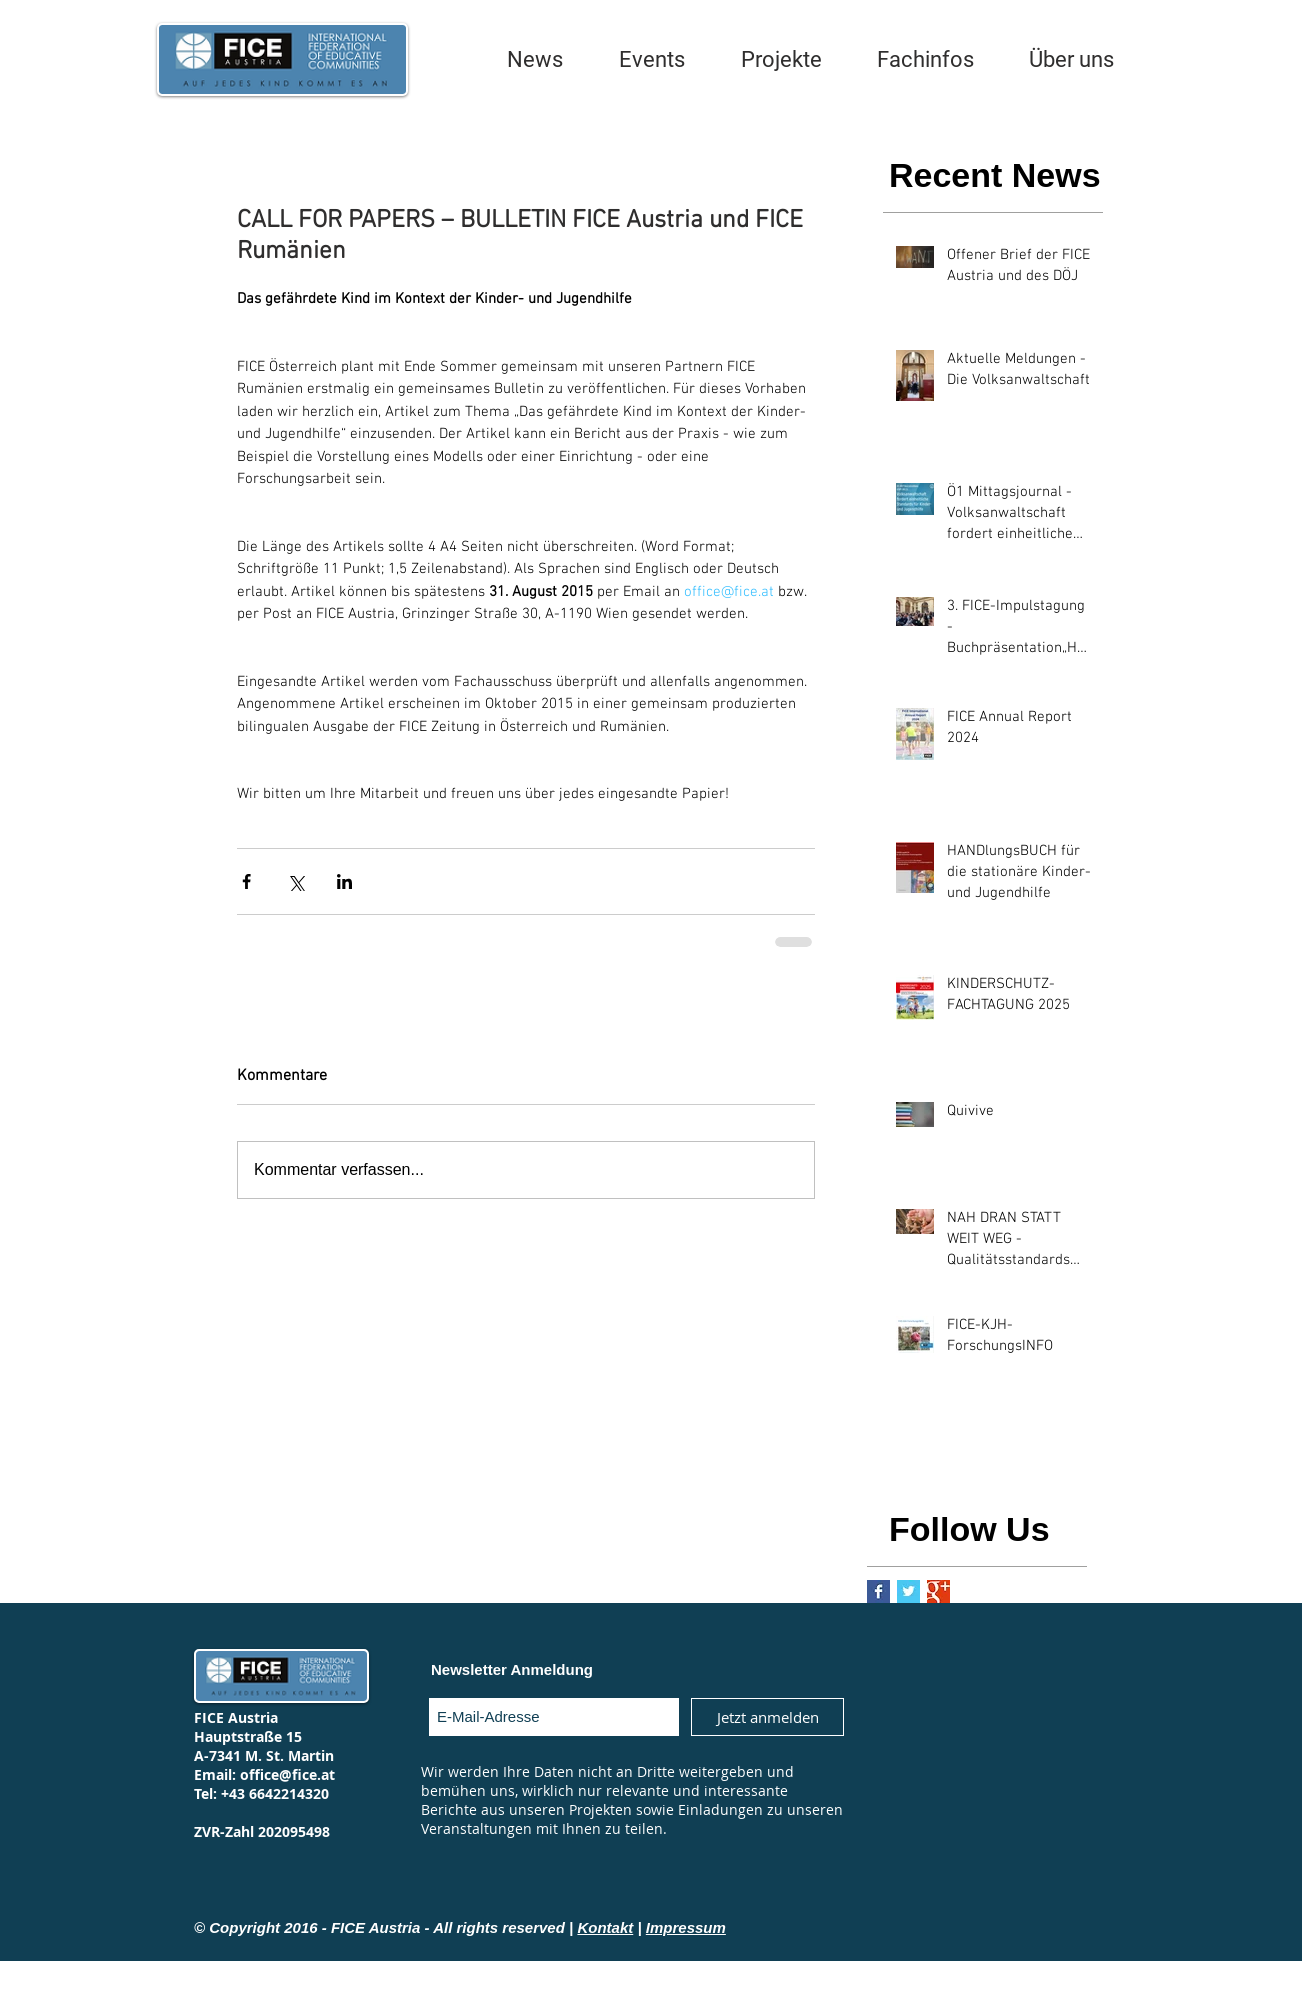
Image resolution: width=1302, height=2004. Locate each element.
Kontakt (605, 1927)
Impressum (686, 1927)
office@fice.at (287, 1774)
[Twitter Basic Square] (908, 1591)
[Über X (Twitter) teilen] (295, 881)
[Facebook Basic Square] (878, 1591)
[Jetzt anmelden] (767, 1717)
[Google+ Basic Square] (938, 1591)
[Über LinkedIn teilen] (344, 881)
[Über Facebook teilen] (246, 881)
